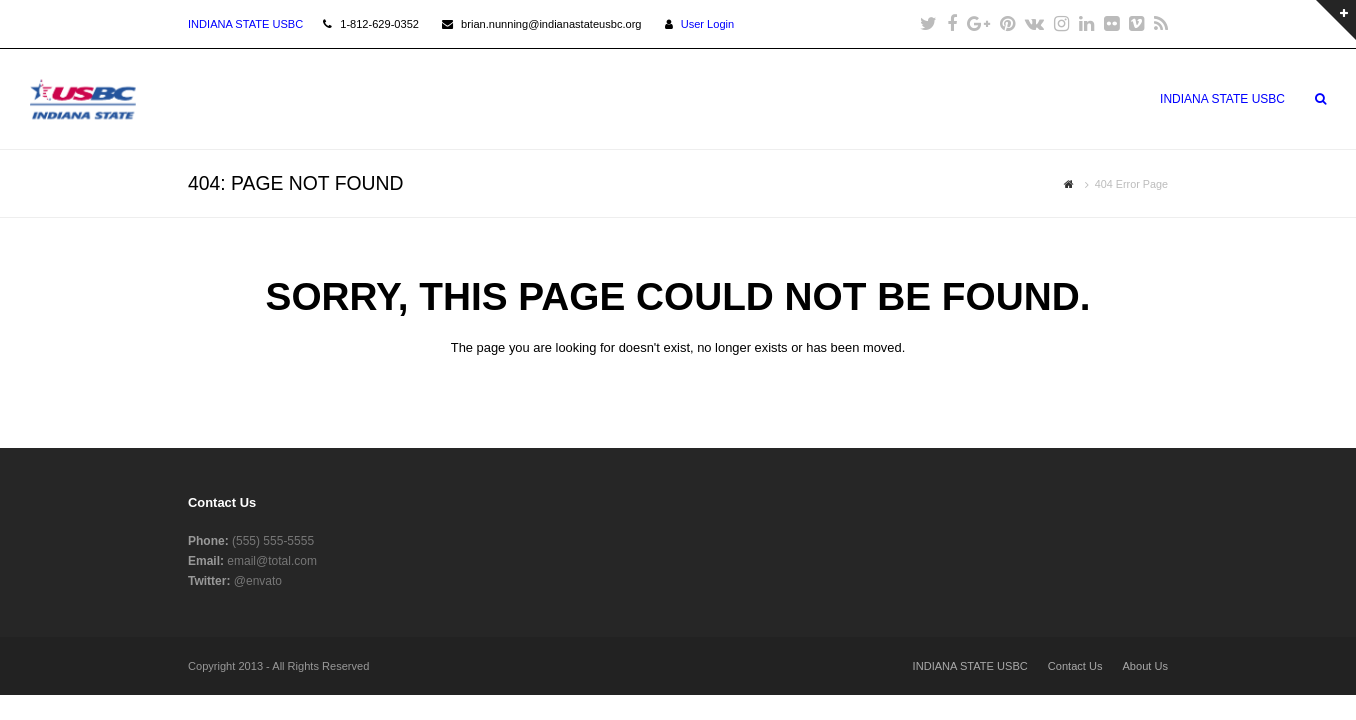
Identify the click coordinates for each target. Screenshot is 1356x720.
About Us (1145, 666)
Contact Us (1075, 666)
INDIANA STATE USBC (970, 666)
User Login (708, 24)
